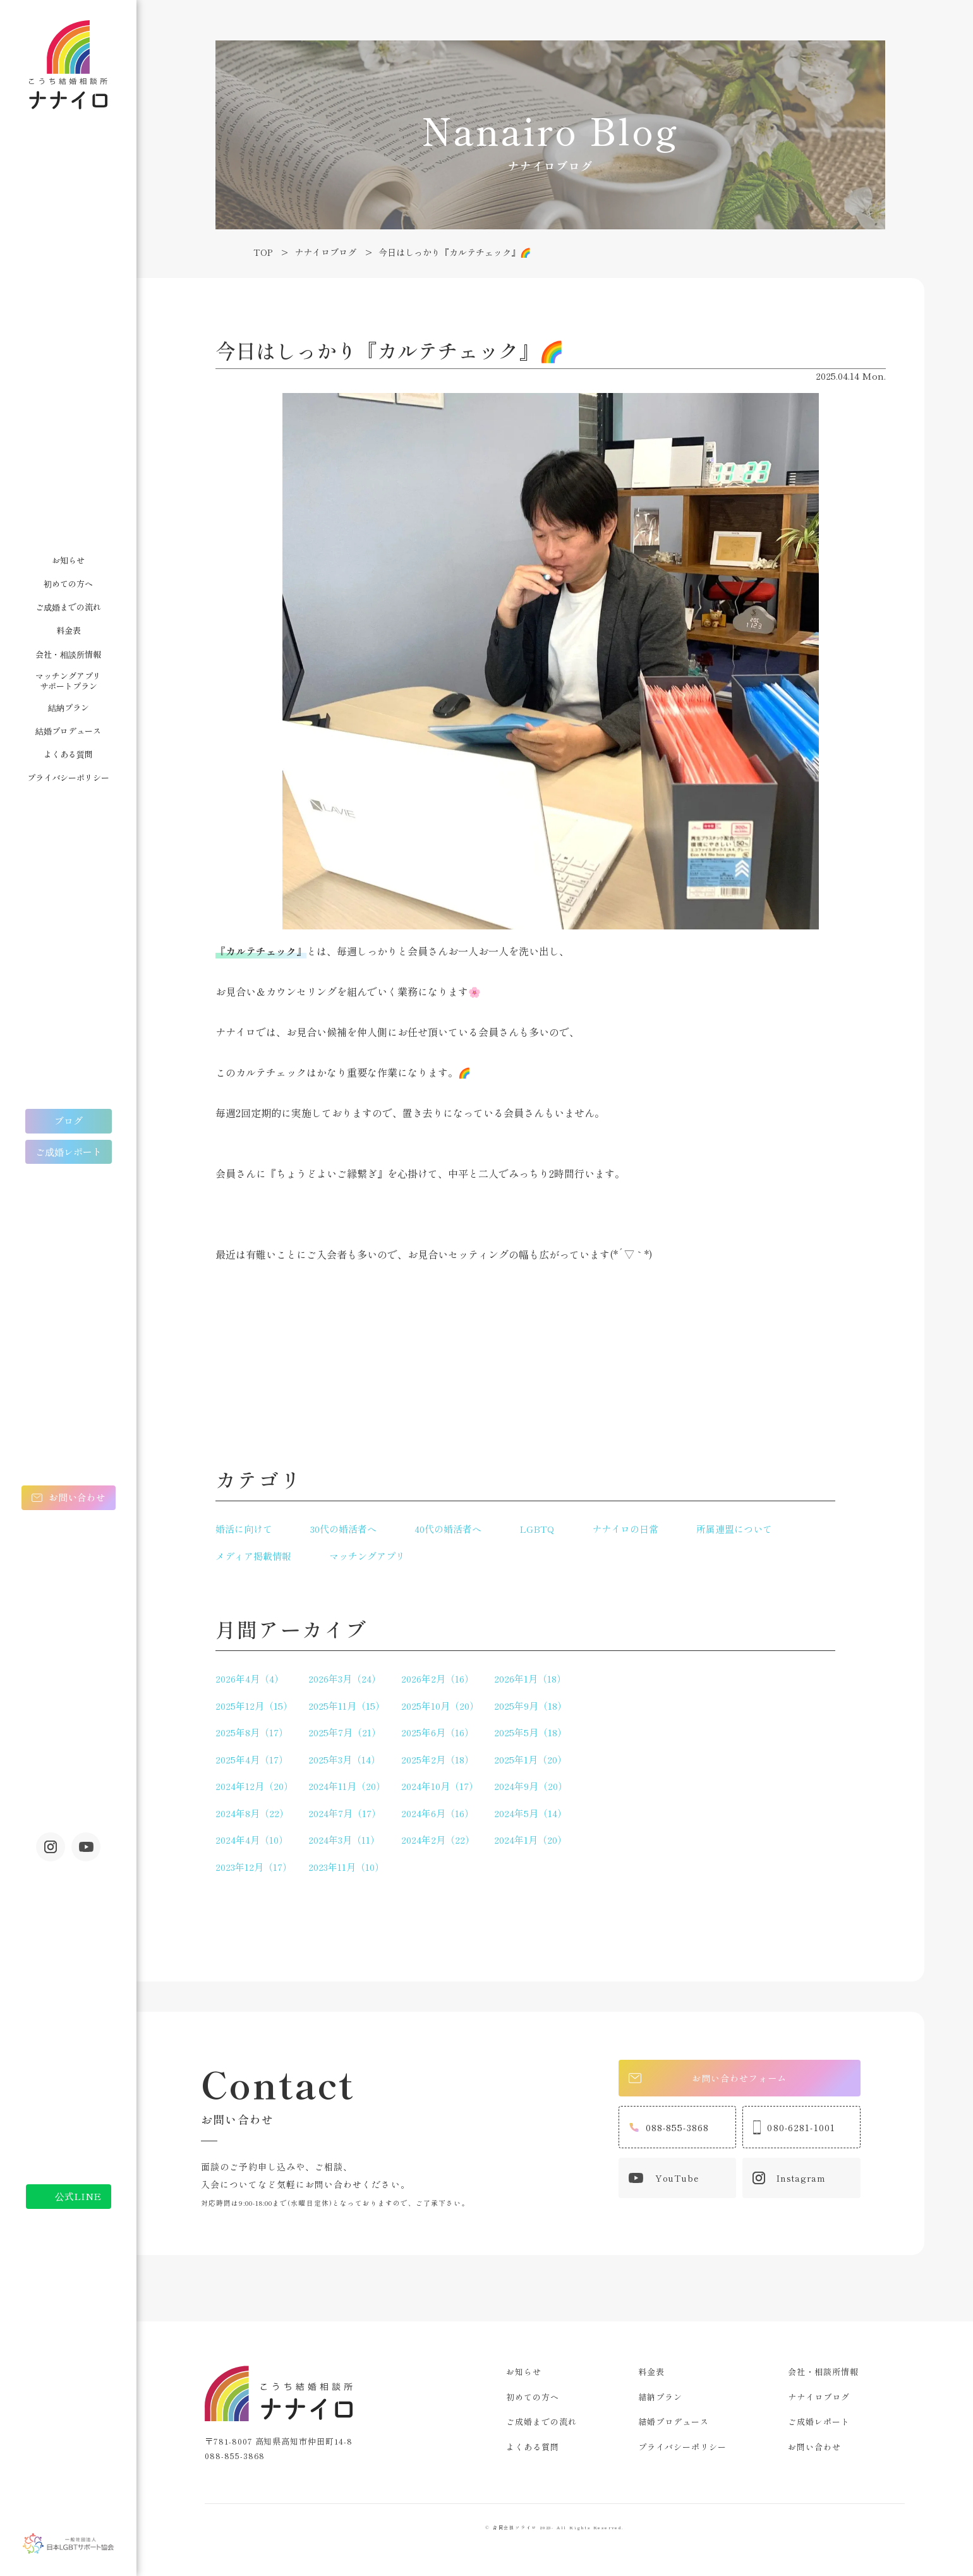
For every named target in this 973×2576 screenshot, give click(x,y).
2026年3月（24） (344, 1678)
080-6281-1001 (794, 2129)
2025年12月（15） (254, 1705)
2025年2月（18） (437, 1759)
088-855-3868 (669, 2129)
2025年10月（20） (440, 1705)
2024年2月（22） (437, 1839)
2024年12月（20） (254, 1786)
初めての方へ (68, 583)
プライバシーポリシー (68, 777)
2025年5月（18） (530, 1732)
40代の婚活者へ (447, 1528)
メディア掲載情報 (253, 1556)
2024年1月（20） (530, 1839)
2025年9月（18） (530, 1705)
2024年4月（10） (251, 1839)
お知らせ (68, 560)
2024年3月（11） (344, 1839)
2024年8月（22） (252, 1813)
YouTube (664, 2180)
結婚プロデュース (68, 731)
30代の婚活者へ (343, 1528)
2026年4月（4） (249, 1678)
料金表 (68, 630)
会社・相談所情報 (68, 654)
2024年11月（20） (346, 1786)
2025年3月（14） (344, 1759)
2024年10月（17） (439, 1786)
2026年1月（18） (530, 1678)
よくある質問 (68, 754)
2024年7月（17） (344, 1813)
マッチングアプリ (367, 1556)
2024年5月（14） (530, 1813)
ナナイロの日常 (625, 1528)
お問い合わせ (77, 1497)
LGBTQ (536, 1528)
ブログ (68, 1120)
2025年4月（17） (251, 1759)
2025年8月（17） (251, 1732)
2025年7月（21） (344, 1732)
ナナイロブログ (819, 2397)
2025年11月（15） (346, 1705)
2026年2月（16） (437, 1678)
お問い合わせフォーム (709, 2077)
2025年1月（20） (530, 1759)
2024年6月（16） (437, 1813)
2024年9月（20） (530, 1786)
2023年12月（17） (253, 1866)
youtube (86, 1847)
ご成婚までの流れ (68, 607)
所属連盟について (734, 1528)
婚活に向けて (243, 1528)
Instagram (50, 1847)
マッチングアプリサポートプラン (68, 681)
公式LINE (78, 2196)
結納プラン (68, 707)
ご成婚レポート (68, 1151)
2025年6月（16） (437, 1732)
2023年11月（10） (346, 1866)
